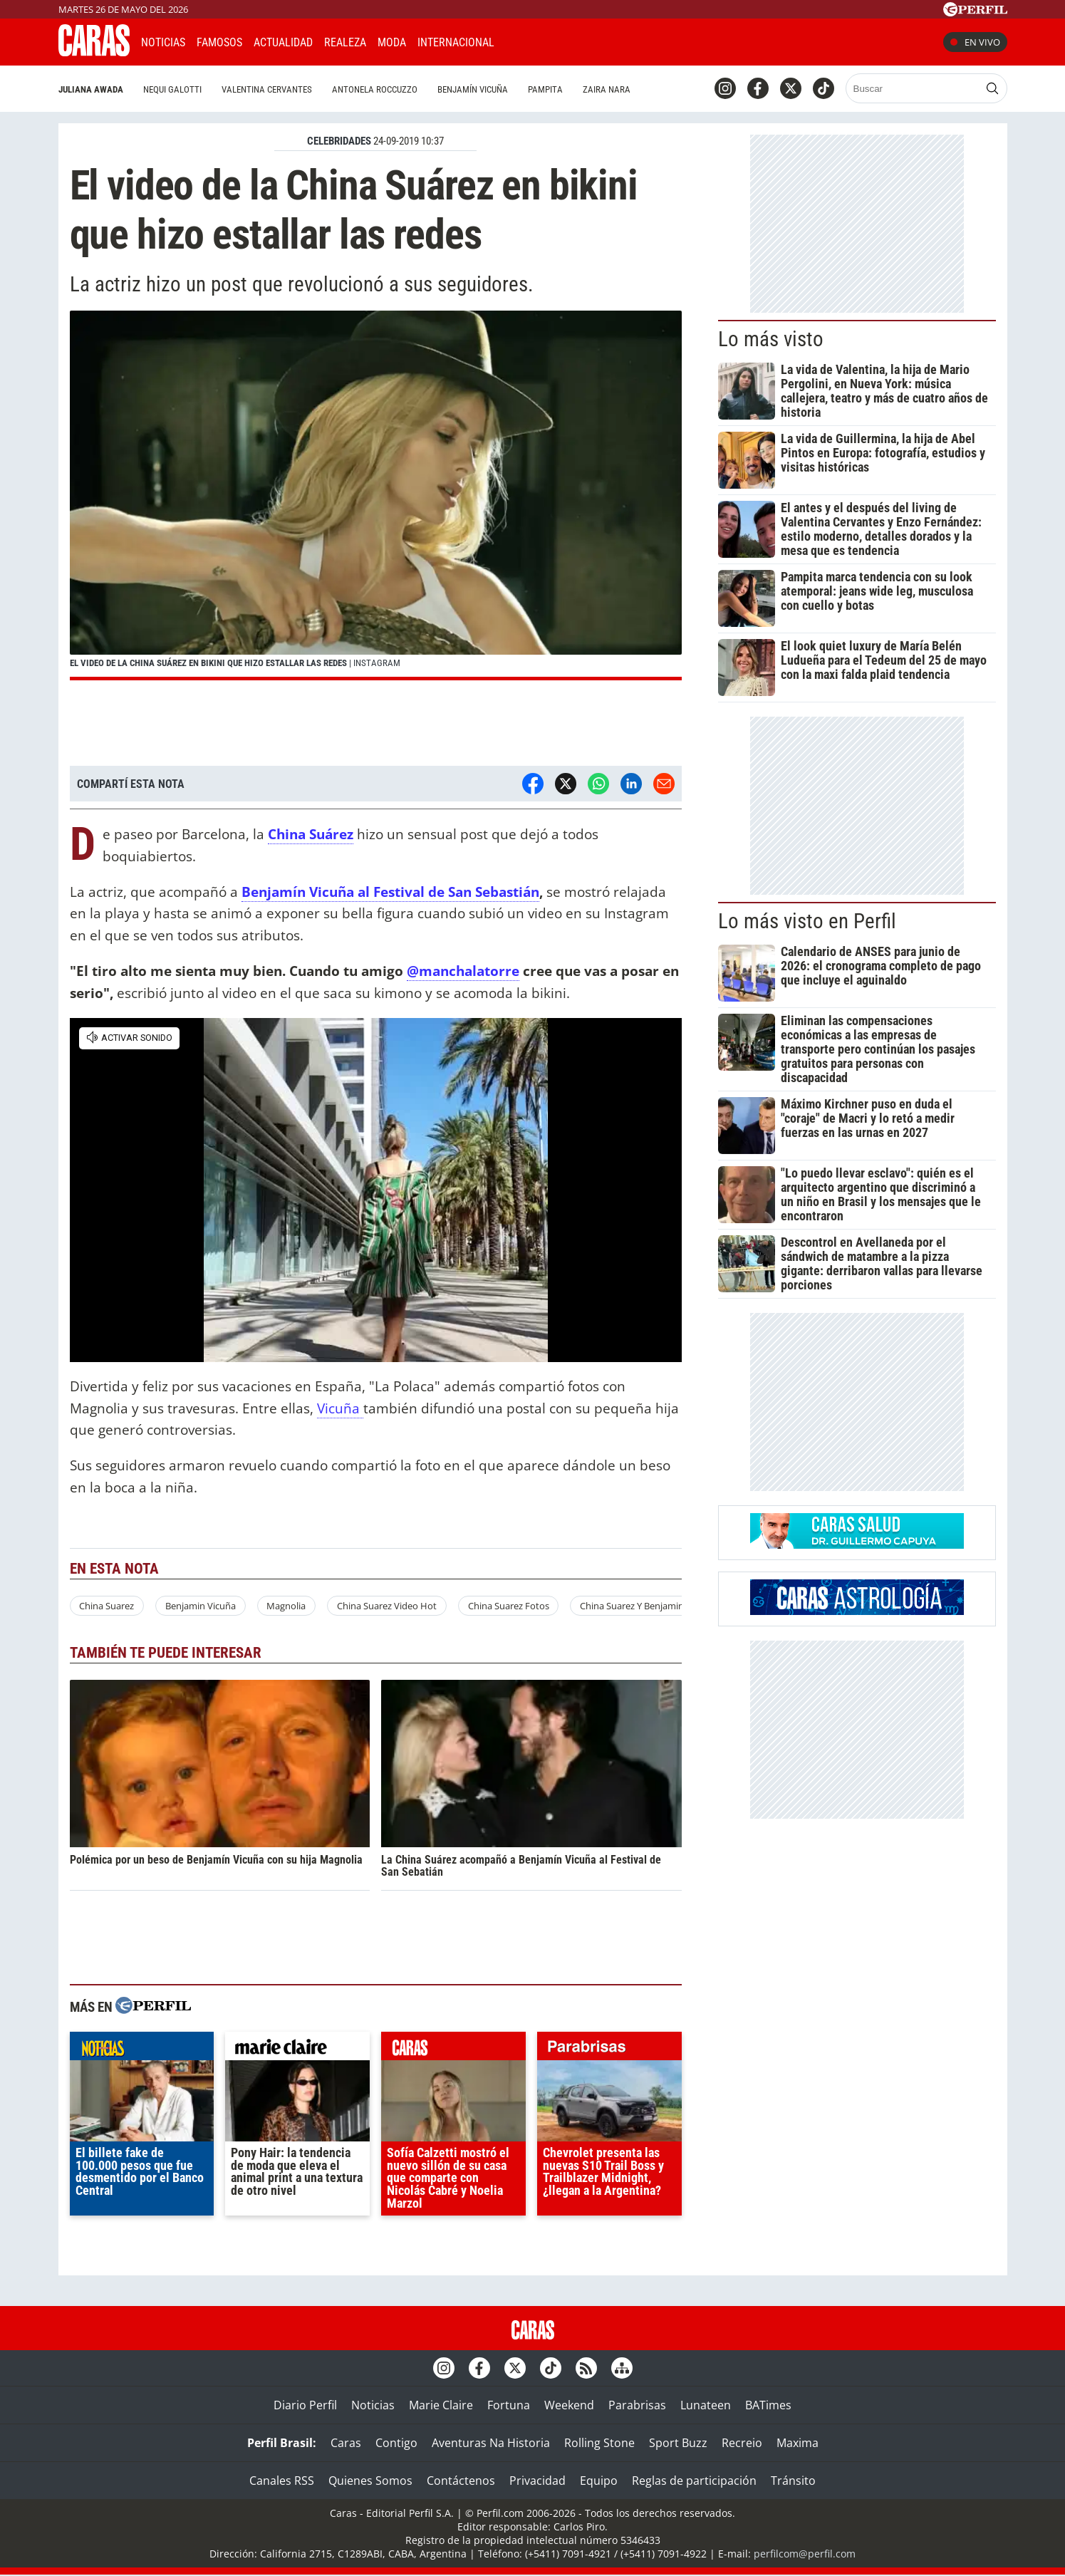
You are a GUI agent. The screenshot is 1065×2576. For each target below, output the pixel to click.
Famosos (219, 42)
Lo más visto (771, 339)
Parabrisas (637, 2405)
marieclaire (297, 2049)
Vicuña (340, 1408)
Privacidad (537, 2480)
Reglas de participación (694, 2480)
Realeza (345, 42)
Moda (392, 42)
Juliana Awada (90, 89)
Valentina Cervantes (267, 89)
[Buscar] (913, 88)
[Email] (664, 783)
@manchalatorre (463, 970)
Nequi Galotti (172, 89)
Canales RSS (281, 2480)
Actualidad (283, 42)
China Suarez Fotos (508, 1605)
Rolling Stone (599, 2443)
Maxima (797, 2443)
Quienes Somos (370, 2480)
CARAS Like (545, 40)
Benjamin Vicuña (200, 1605)
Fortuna (508, 2405)
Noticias (163, 42)
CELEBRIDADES (339, 141)
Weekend (569, 2405)
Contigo (396, 2443)
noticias (142, 2049)
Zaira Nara (606, 89)
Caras (346, 2443)
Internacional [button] (455, 42)
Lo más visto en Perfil (807, 921)
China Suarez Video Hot (387, 1605)
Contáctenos (461, 2480)
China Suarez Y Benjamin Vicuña (647, 1605)
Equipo (599, 2480)
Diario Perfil (305, 2405)
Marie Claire (441, 2405)
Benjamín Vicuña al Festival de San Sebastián (390, 891)
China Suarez (106, 1605)
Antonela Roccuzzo (374, 89)
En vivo (975, 42)
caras (453, 2049)
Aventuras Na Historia (491, 2443)
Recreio (742, 2443)
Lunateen (705, 2405)
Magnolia (286, 1605)
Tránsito (793, 2480)
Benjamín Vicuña (472, 89)
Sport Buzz (678, 2443)
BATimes (768, 2405)
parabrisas (609, 2049)
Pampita (545, 89)
